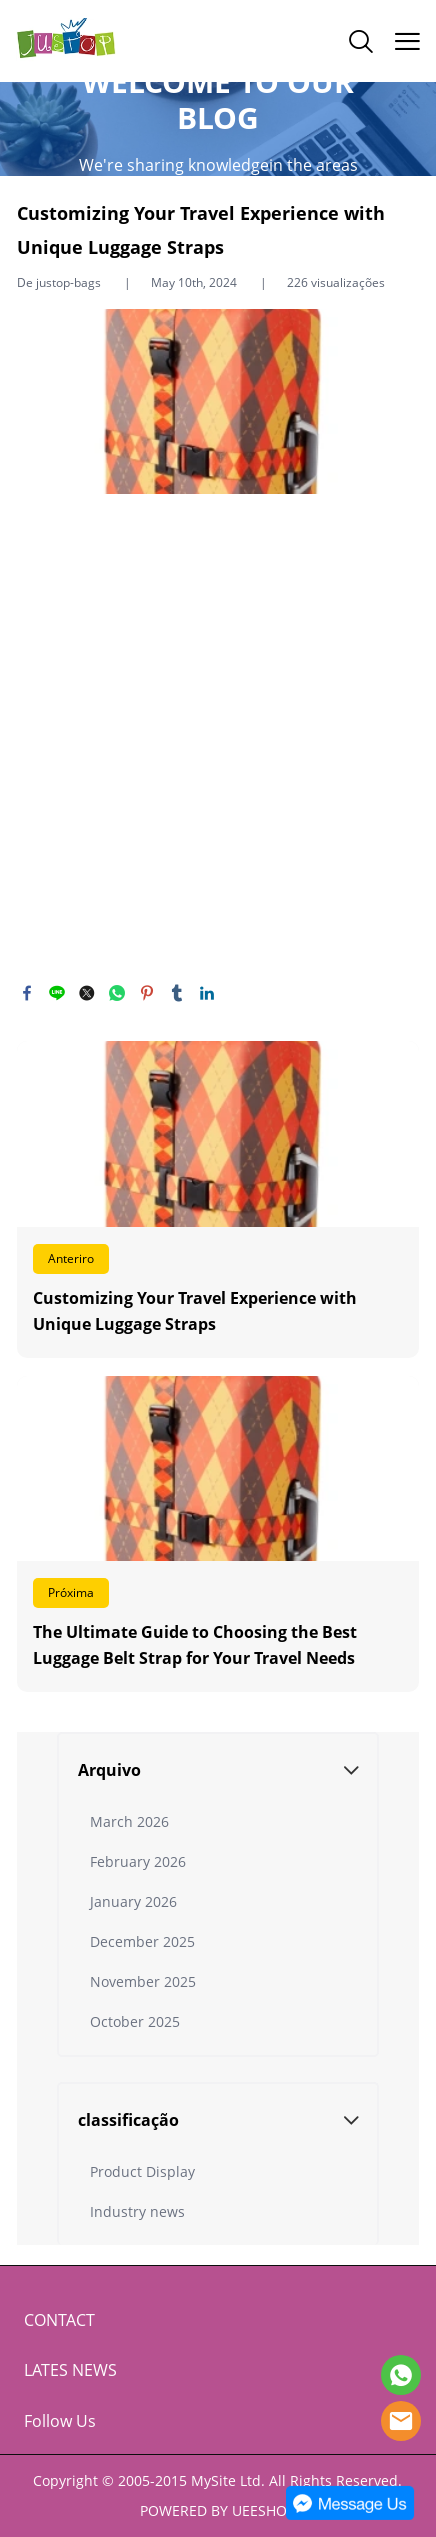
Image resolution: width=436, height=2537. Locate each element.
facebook (27, 993)
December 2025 (142, 1941)
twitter (87, 993)
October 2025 (135, 2021)
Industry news (137, 2211)
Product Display (142, 2171)
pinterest (147, 993)
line (57, 993)
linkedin (207, 993)
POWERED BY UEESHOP (217, 2510)
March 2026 (129, 1821)
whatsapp (117, 993)
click (218, 128)
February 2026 (138, 1861)
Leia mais (218, 1199)
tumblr (177, 993)
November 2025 (143, 1981)
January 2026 (133, 1901)
